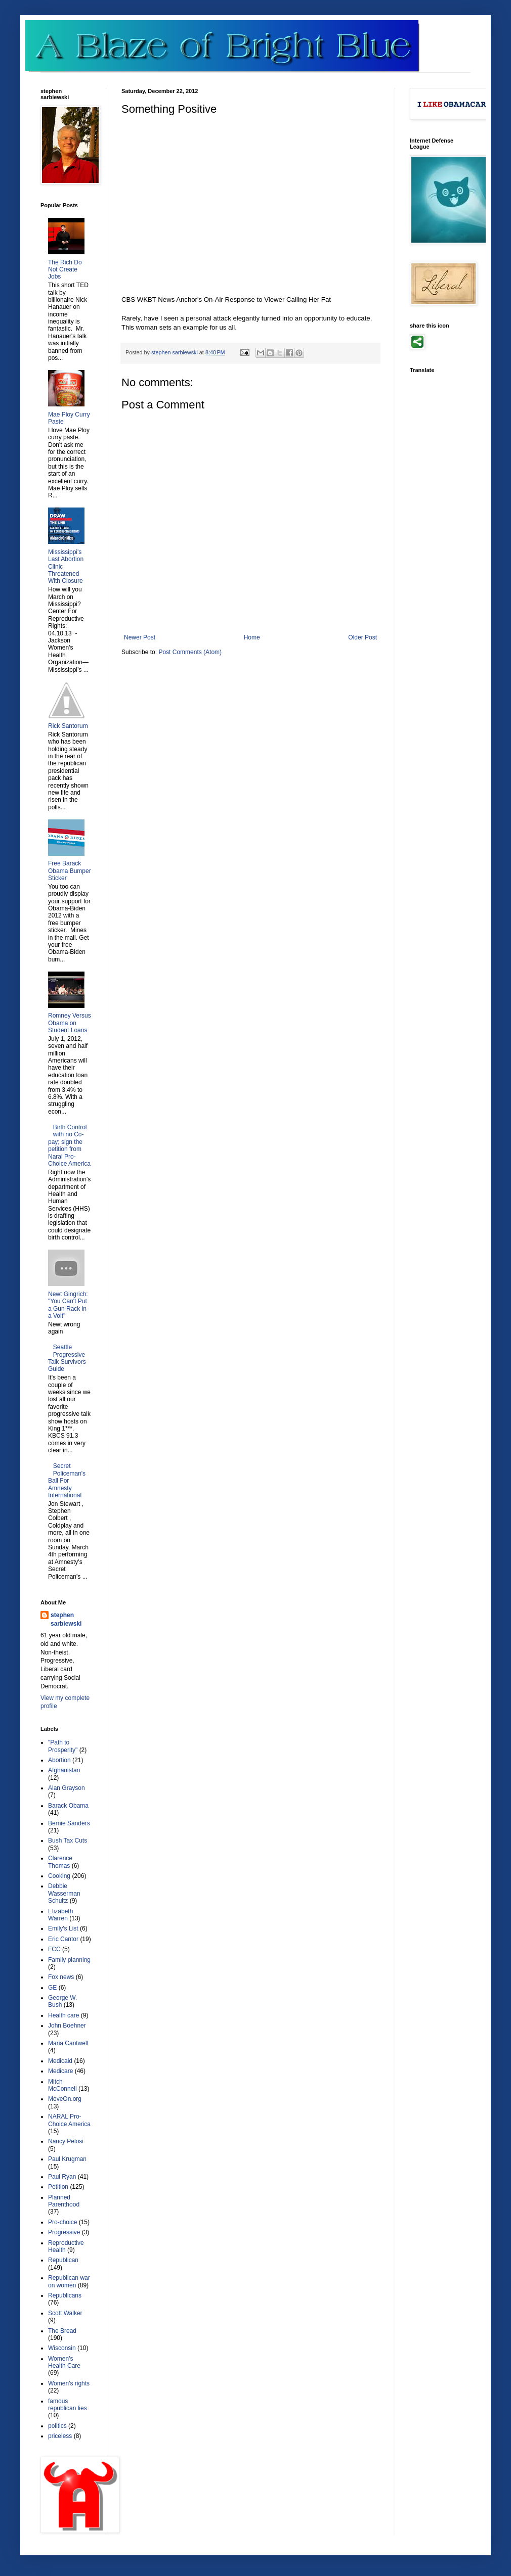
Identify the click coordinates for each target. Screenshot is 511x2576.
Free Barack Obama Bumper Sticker (69, 871)
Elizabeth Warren (60, 1915)
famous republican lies (67, 2405)
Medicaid (60, 2060)
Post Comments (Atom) (190, 652)
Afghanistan (64, 1770)
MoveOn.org (64, 2098)
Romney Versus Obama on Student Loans (69, 1023)
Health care (63, 2015)
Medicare (60, 2071)
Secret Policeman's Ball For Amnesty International (67, 1480)
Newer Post (139, 637)
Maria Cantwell (68, 2043)
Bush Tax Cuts (67, 1840)
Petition (58, 2186)
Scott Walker (65, 2313)
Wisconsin (62, 2348)
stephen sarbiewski (66, 1619)
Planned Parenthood (63, 2201)
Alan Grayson (66, 1787)
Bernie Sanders (69, 1823)
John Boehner (67, 2025)
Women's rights (69, 2383)
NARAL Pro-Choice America (69, 2120)
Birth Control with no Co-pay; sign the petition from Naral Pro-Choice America (69, 1145)
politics (57, 2425)
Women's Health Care (64, 2362)
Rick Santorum (68, 725)
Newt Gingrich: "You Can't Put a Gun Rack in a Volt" (68, 1305)
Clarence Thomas (60, 1862)
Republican (63, 2260)
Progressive (64, 2232)
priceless (60, 2436)
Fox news (61, 1977)
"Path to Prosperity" (62, 1746)
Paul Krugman (67, 2159)
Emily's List (63, 1928)
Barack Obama (68, 1805)
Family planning (69, 1959)
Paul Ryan (62, 2176)
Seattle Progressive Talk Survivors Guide (67, 1358)
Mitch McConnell (62, 2085)
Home (252, 637)
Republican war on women (69, 2281)
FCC (54, 1949)
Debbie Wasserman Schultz (64, 1893)
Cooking (59, 1875)
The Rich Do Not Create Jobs (65, 270)
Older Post (362, 637)
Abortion (59, 1760)
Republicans (64, 2295)
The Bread (62, 2330)
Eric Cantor (63, 1939)
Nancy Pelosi (65, 2141)
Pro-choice (62, 2222)
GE (52, 1987)
